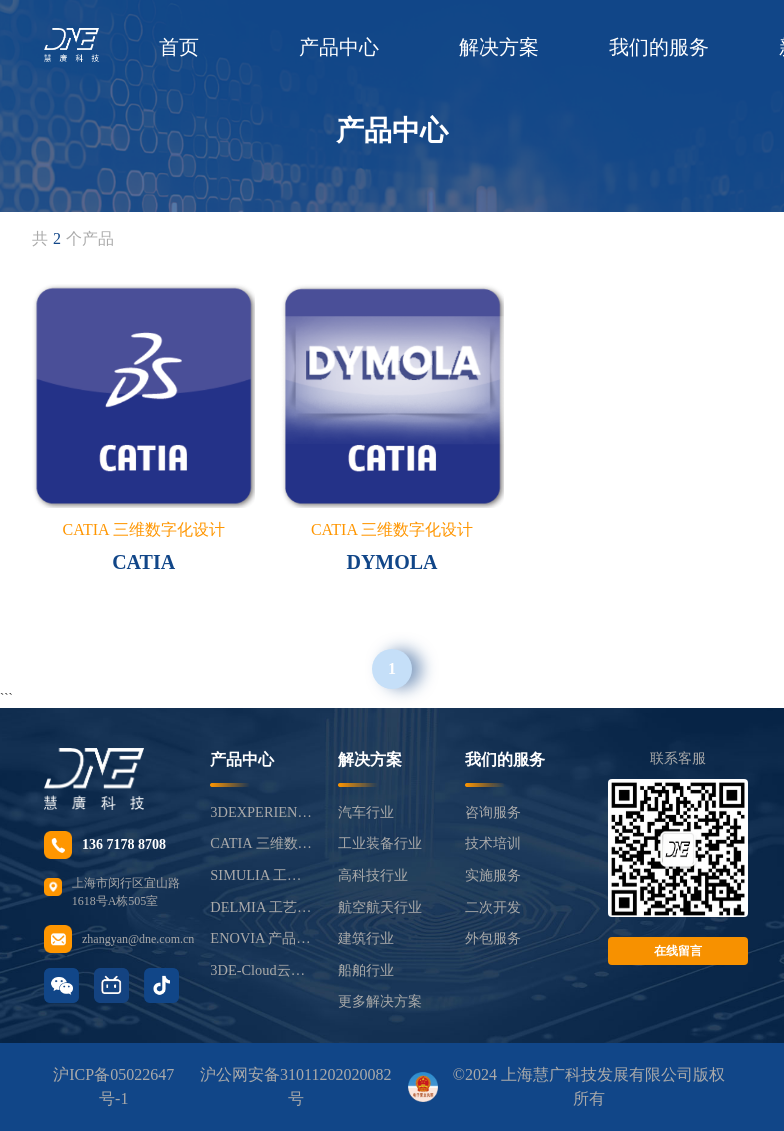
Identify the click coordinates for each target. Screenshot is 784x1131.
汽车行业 (366, 812)
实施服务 (493, 875)
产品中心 (339, 47)
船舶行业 (366, 970)
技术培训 (493, 843)
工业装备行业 (380, 843)
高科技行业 (373, 875)
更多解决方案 (380, 1001)
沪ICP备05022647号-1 (113, 1086)
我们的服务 (659, 47)
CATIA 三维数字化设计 (261, 843)
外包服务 (493, 938)
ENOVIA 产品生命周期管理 (261, 938)
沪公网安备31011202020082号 (295, 1086)
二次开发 (493, 907)
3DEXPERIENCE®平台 (261, 812)
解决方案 (499, 47)
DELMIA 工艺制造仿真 (261, 907)
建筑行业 (366, 938)
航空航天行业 (380, 907)
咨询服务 (493, 812)
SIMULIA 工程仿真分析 (261, 875)
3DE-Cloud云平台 (261, 970)
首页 (179, 47)
